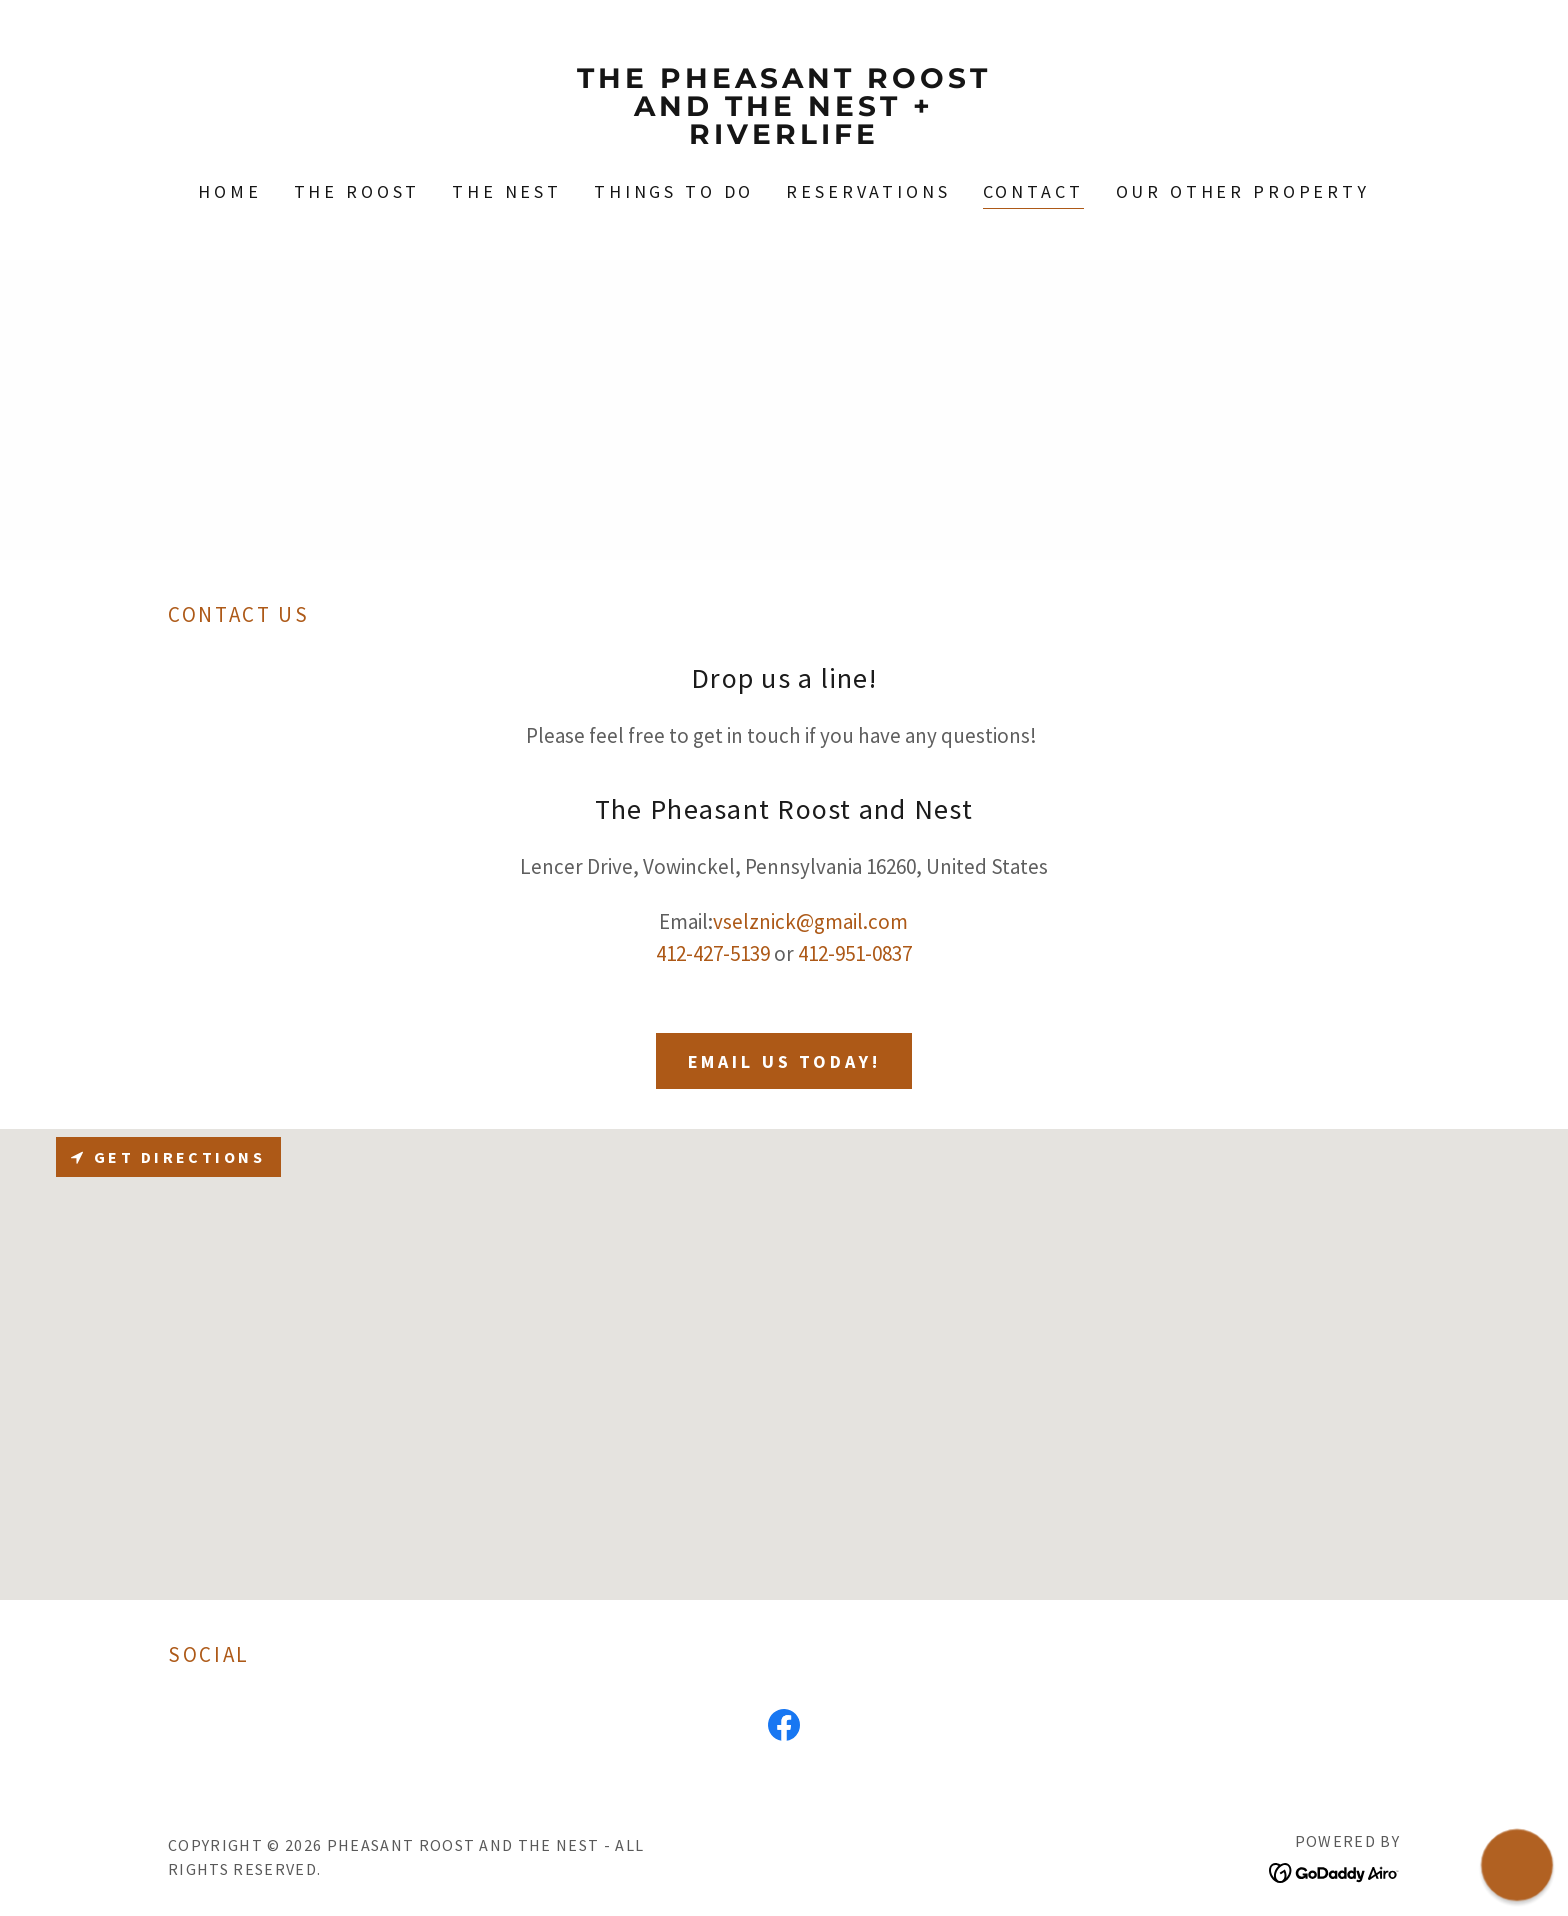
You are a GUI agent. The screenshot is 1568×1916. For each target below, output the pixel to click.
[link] (784, 136)
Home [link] (229, 191)
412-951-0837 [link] (855, 953)
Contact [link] (1033, 191)
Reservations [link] (868, 191)
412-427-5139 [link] (713, 953)
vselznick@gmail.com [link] (810, 921)
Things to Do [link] (674, 191)
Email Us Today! (784, 1061)
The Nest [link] (507, 191)
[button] (1517, 1865)
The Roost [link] (357, 191)
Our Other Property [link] (1243, 191)
